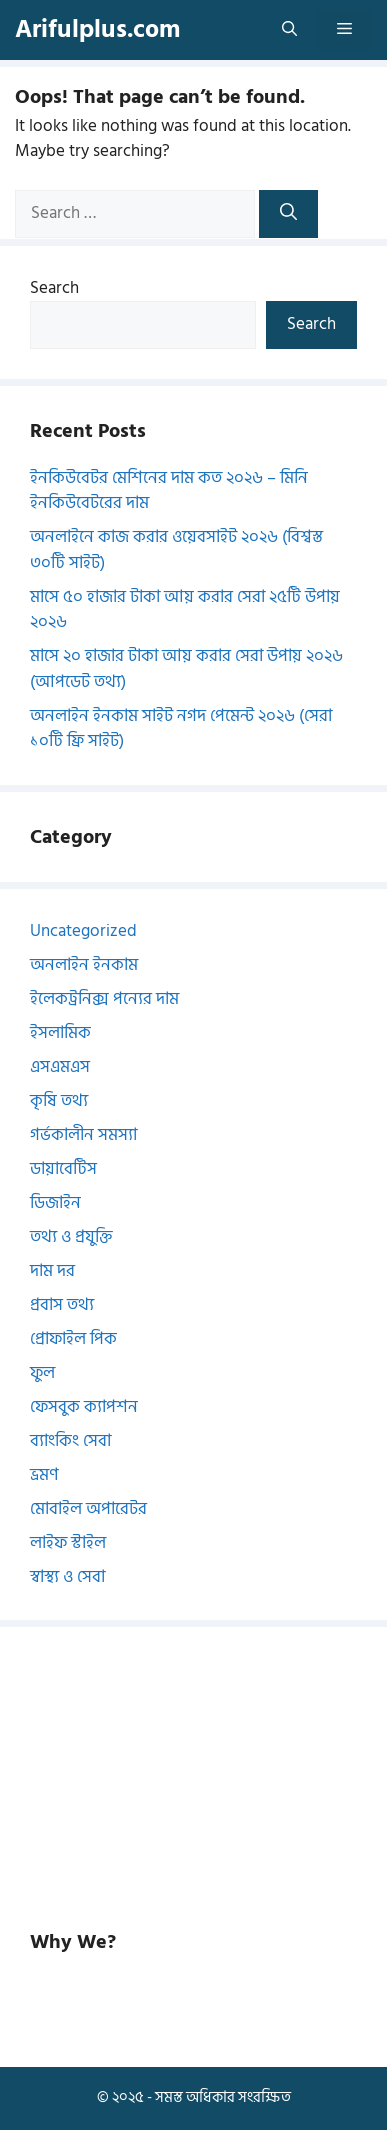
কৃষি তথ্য (59, 1101)
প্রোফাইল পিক (73, 1339)
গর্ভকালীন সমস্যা (83, 1135)
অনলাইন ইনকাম (84, 965)
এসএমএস (60, 1067)
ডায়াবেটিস (63, 1169)
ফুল (42, 1373)
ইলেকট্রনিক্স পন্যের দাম (104, 999)
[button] (289, 30)
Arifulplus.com (97, 29)
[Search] (288, 214)
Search (54, 288)
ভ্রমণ (44, 1475)
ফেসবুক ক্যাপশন (84, 1407)
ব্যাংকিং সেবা (70, 1441)
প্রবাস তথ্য (62, 1305)
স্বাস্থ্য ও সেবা (67, 1577)
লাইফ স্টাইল (68, 1543)
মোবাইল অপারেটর (88, 1509)
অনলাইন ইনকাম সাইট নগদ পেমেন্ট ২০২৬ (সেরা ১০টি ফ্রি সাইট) (181, 729)
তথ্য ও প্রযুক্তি (71, 1237)
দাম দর (52, 1271)
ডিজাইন (55, 1203)
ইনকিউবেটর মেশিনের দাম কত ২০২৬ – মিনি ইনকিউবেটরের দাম (169, 491)
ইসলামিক (60, 1033)
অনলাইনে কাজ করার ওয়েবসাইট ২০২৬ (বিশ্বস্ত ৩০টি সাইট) (176, 550)
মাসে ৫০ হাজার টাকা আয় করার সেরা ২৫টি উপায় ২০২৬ (185, 610)
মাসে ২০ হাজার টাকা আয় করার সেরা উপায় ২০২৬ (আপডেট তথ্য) (186, 669)
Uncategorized (83, 931)
